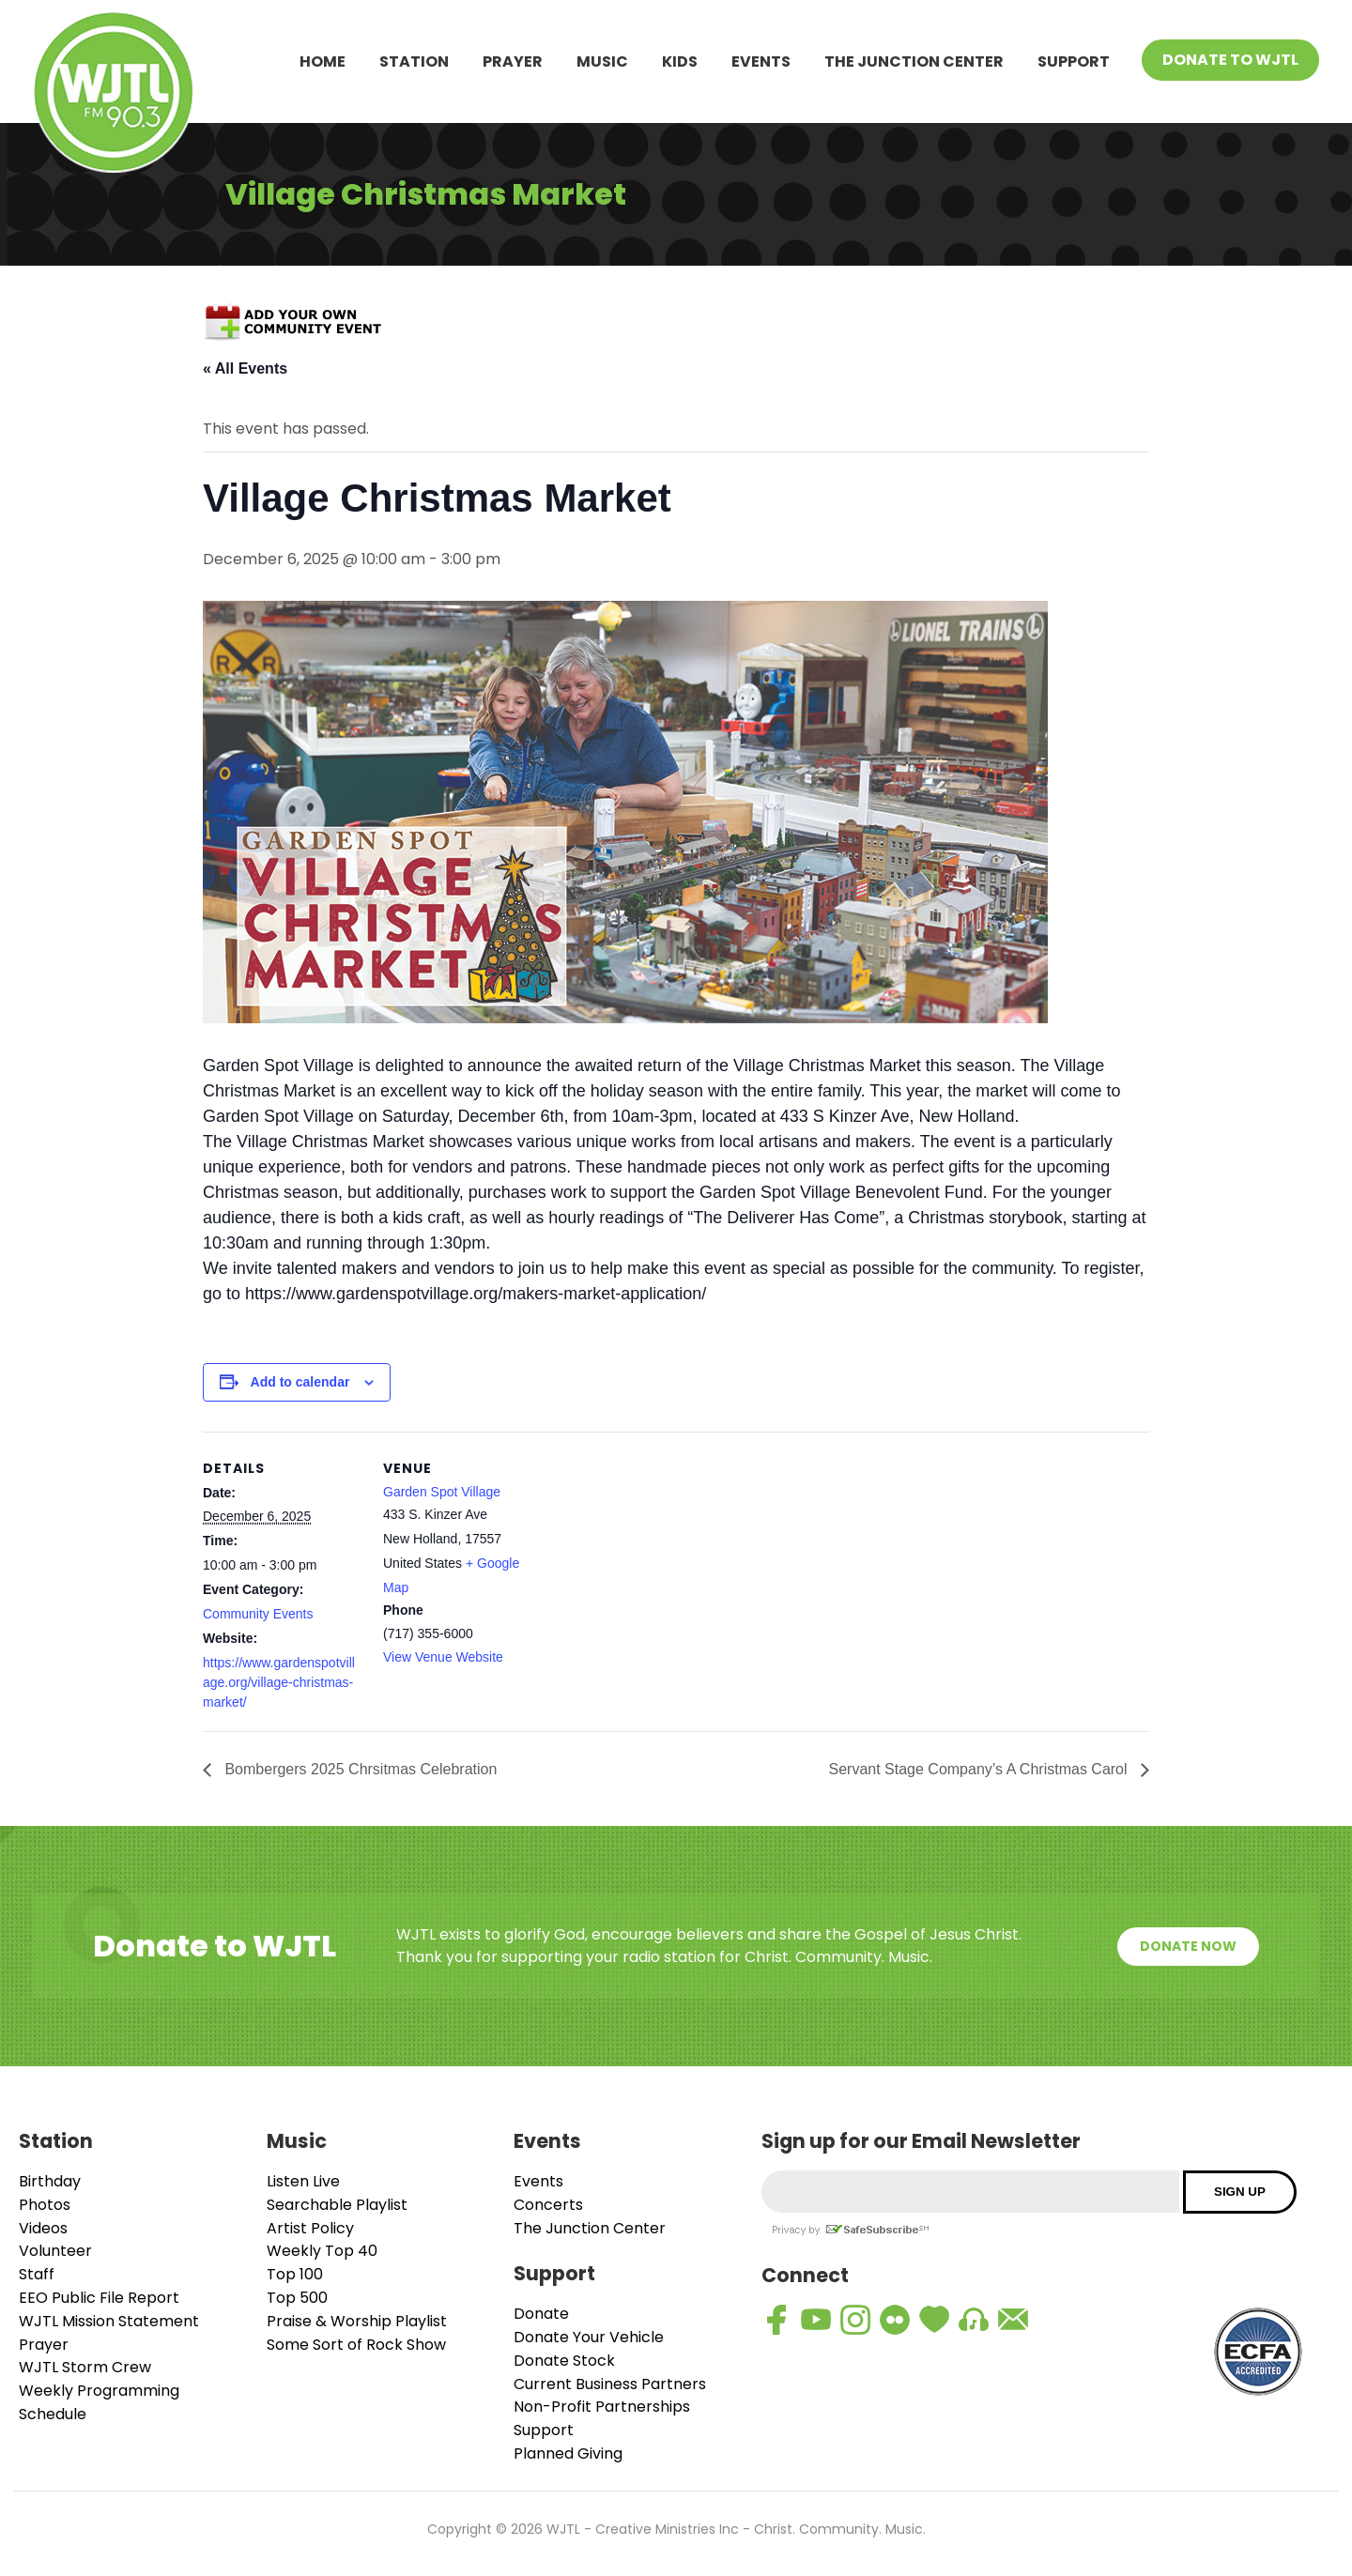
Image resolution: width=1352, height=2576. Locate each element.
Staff (36, 2274)
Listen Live (303, 2181)
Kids (680, 61)
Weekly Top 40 (322, 2251)
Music (602, 61)
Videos (43, 2228)
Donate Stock (564, 2360)
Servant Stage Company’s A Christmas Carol (979, 1769)
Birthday (50, 2181)
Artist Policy (310, 2228)
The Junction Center (914, 61)
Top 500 (297, 2297)
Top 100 (295, 2274)
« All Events (245, 368)
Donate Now (1188, 1946)
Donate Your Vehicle (589, 2337)
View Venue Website (443, 1656)
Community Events (258, 1613)
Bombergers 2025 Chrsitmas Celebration (359, 1769)
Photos (44, 2205)
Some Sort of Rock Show (356, 2344)
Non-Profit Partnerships (602, 2406)
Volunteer (55, 2251)
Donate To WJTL (1230, 59)
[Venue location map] (662, 1562)
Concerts (548, 2205)
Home (323, 61)
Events (761, 61)
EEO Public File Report (99, 2297)
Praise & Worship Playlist (357, 2321)
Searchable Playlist (337, 2205)
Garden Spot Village (441, 1491)
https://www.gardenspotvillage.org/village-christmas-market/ (279, 1682)
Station (414, 61)
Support (1073, 61)
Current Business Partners (610, 2384)
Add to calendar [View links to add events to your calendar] (300, 1381)
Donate (541, 2313)
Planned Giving (568, 2453)
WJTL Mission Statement (109, 2321)
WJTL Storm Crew (85, 2367)
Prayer (513, 61)
